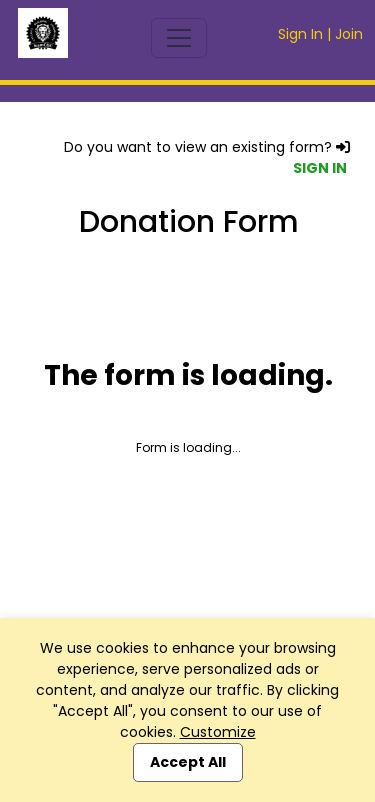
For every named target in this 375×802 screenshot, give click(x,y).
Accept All (188, 762)
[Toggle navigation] (179, 38)
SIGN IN (320, 168)
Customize (218, 732)
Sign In (300, 34)
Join (349, 34)
